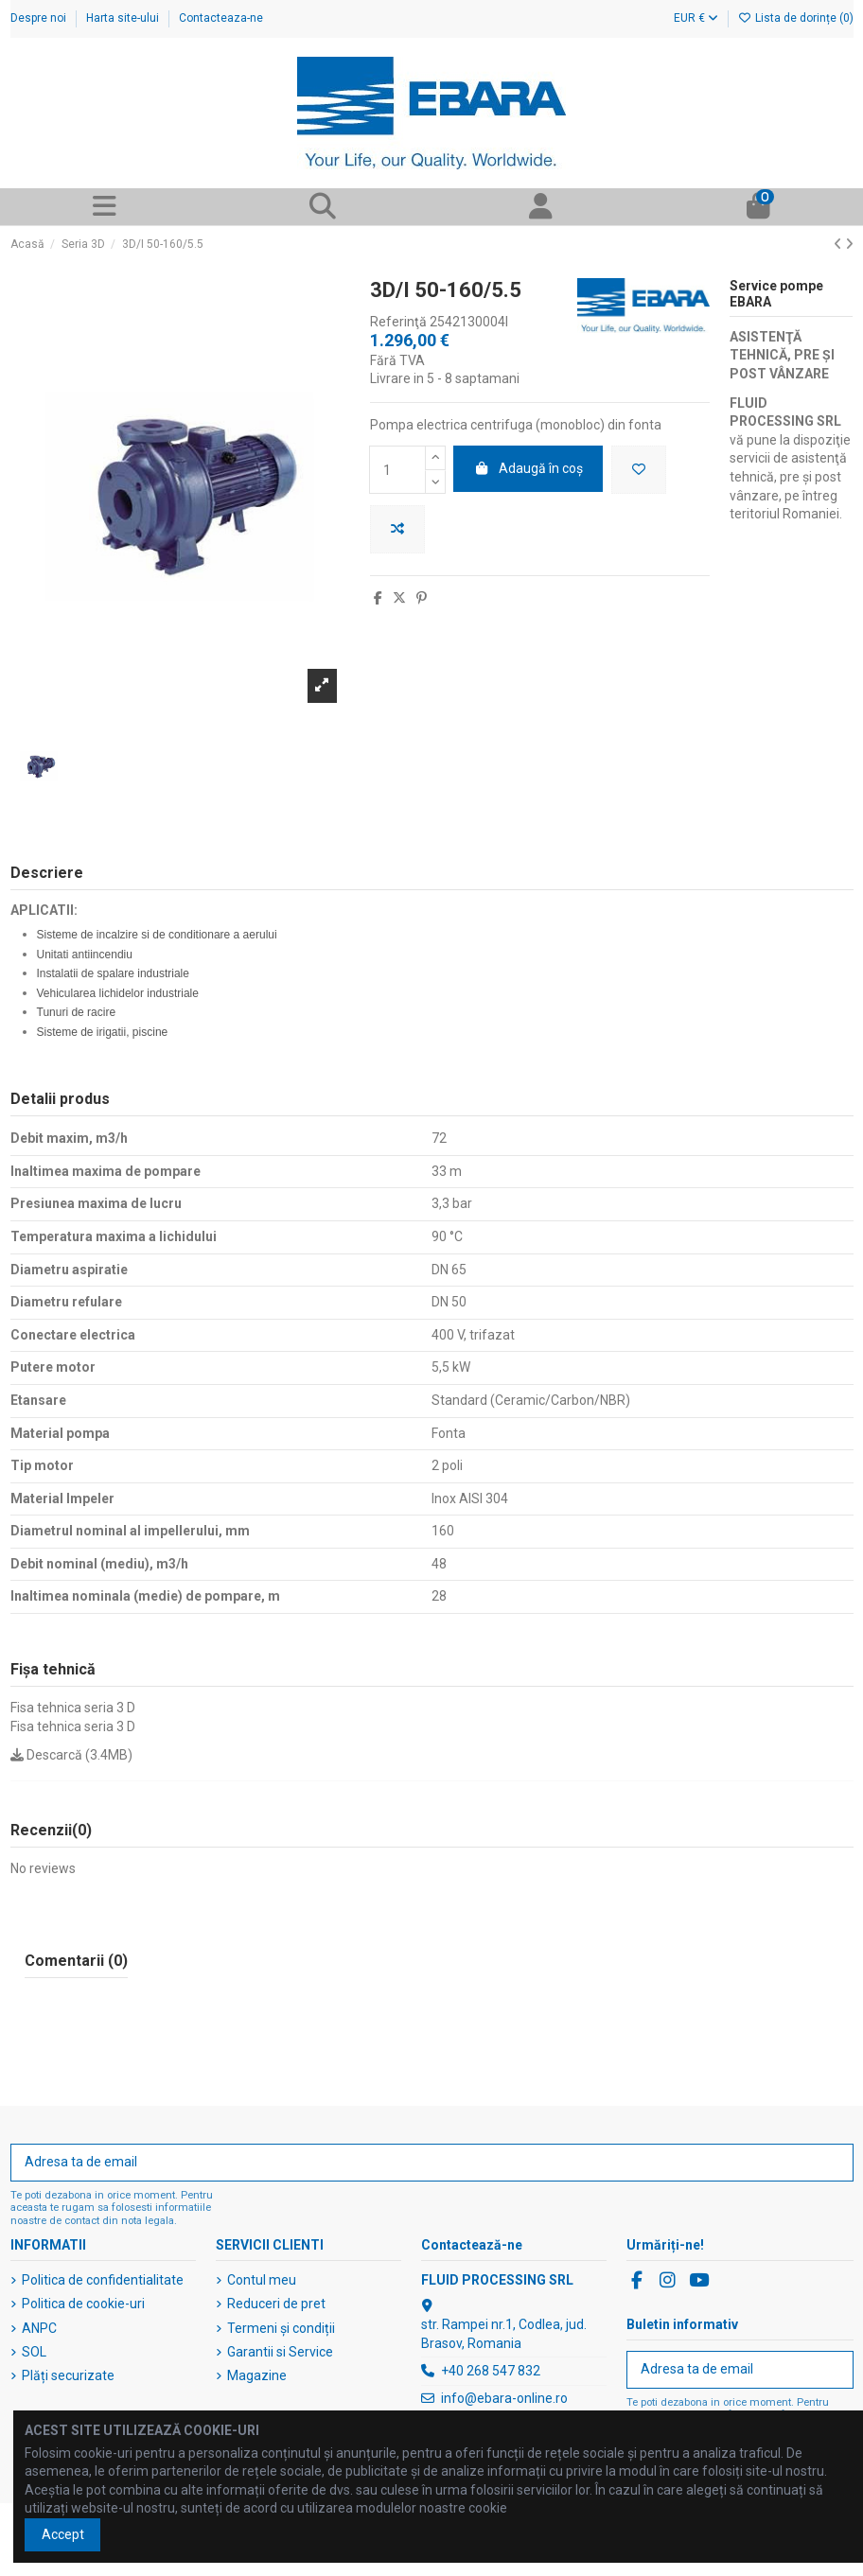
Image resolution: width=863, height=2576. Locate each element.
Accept (63, 2534)
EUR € (696, 18)
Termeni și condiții (281, 2328)
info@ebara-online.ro (504, 2398)
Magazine (257, 2375)
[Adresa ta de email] (412, 2163)
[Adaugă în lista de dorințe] (638, 470)
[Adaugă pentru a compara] (397, 529)
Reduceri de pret (276, 2303)
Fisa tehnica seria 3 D (72, 1707)
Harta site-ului (124, 18)
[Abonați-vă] (833, 2163)
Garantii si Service (280, 2351)
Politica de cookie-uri (83, 2303)
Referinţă (398, 321)
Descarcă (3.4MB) (71, 1754)
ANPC (39, 2328)
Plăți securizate (68, 2375)
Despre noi (39, 18)
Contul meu (261, 2279)
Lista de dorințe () (796, 18)
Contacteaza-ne (221, 18)
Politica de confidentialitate (103, 2279)
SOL (34, 2351)
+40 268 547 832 (490, 2370)
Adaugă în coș (528, 468)
